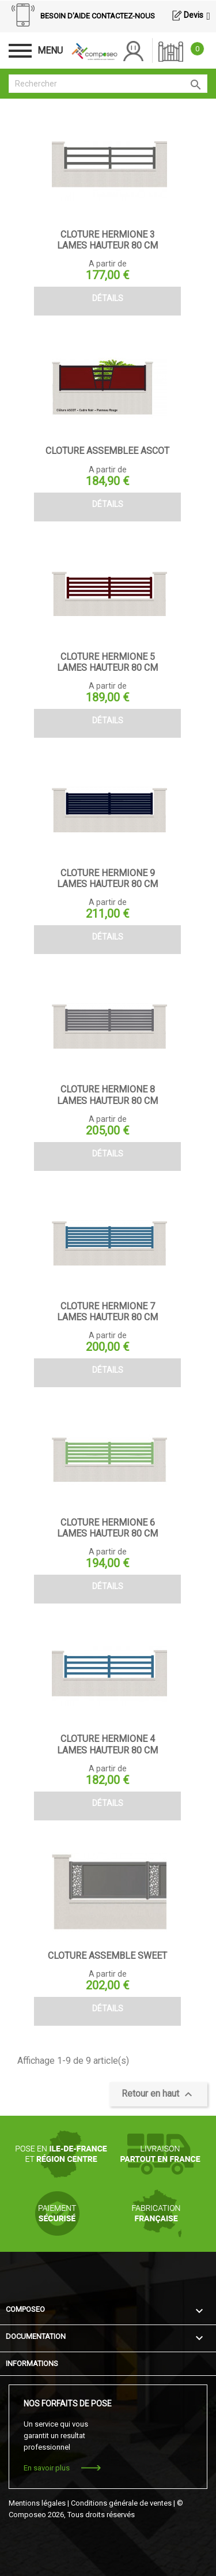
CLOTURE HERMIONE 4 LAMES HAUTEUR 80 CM (107, 1744)
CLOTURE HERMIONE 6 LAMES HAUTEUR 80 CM (107, 1528)
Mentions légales (37, 2503)
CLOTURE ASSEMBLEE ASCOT (107, 450)
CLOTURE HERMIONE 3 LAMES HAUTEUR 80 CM (107, 240)
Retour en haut (158, 2094)
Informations (32, 2363)
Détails (107, 298)
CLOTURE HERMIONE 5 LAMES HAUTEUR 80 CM (107, 662)
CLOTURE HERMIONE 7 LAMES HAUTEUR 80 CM (107, 1312)
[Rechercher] (108, 83)
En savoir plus (47, 2468)
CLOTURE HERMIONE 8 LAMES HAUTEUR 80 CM (107, 1095)
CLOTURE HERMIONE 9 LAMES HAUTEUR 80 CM (107, 878)
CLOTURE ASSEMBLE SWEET (107, 1955)
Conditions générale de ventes (121, 2503)
